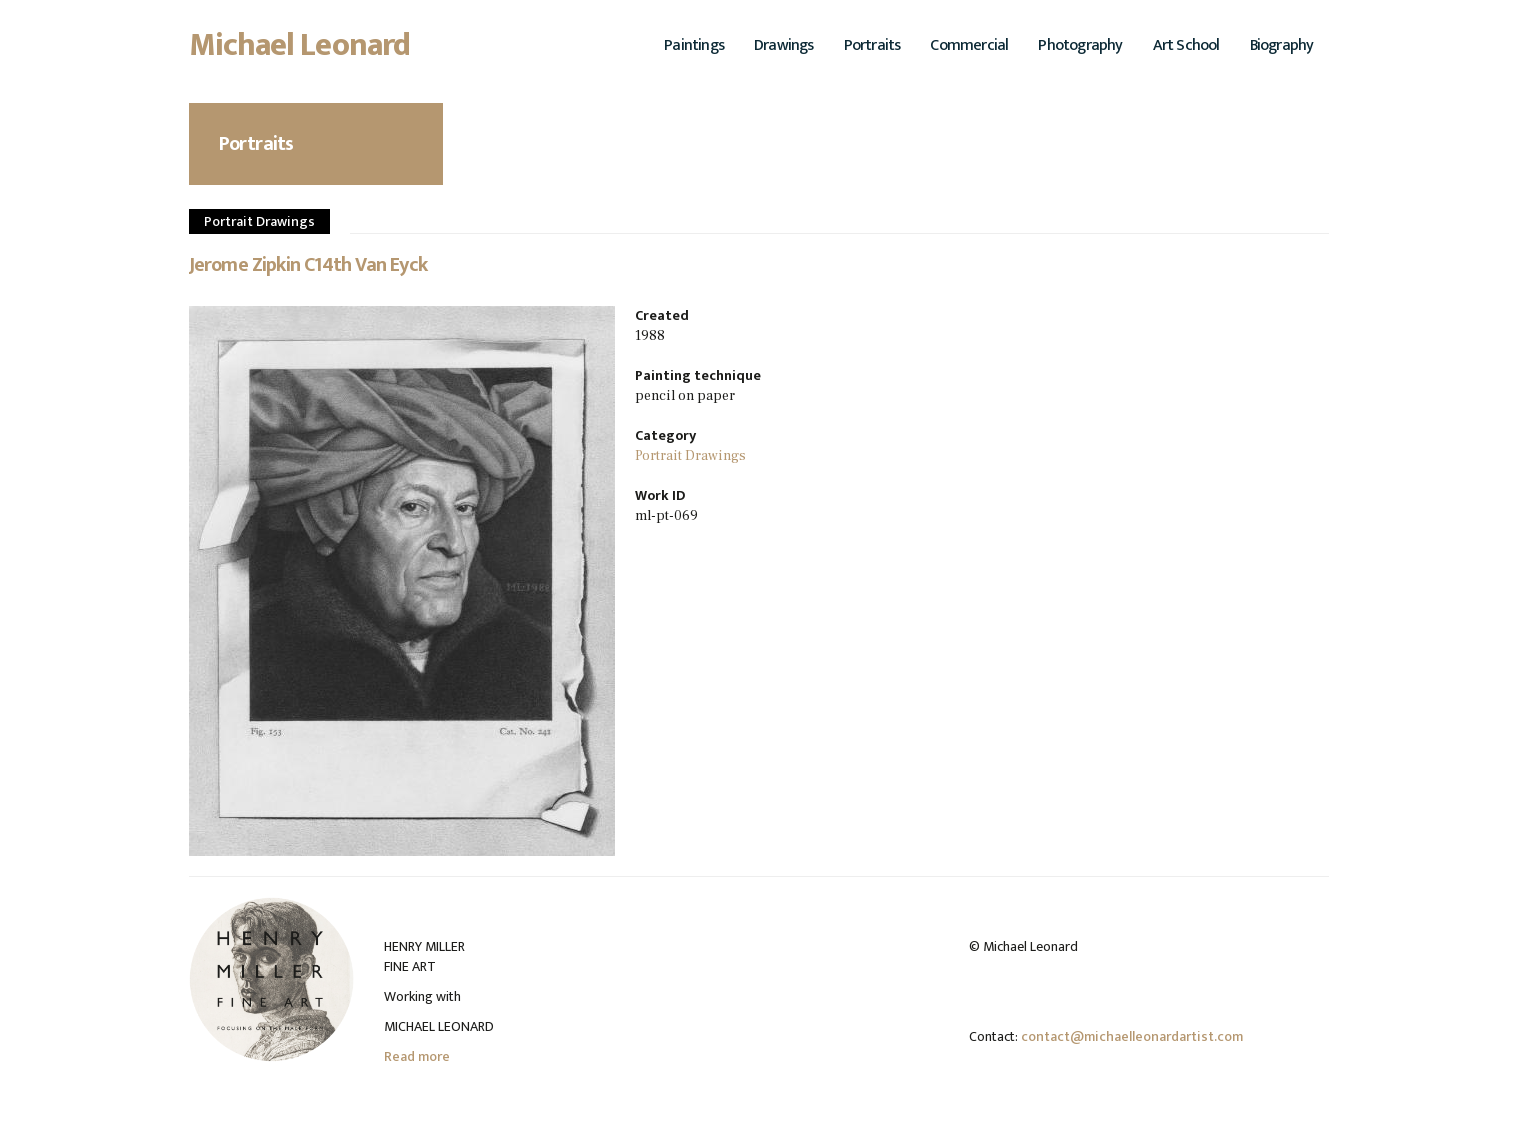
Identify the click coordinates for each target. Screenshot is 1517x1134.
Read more (417, 1056)
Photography (1080, 45)
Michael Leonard (300, 51)
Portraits (872, 45)
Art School (1186, 45)
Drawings (784, 45)
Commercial (969, 45)
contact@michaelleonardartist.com (1132, 1036)
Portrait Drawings (259, 221)
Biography (1282, 45)
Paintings (694, 45)
